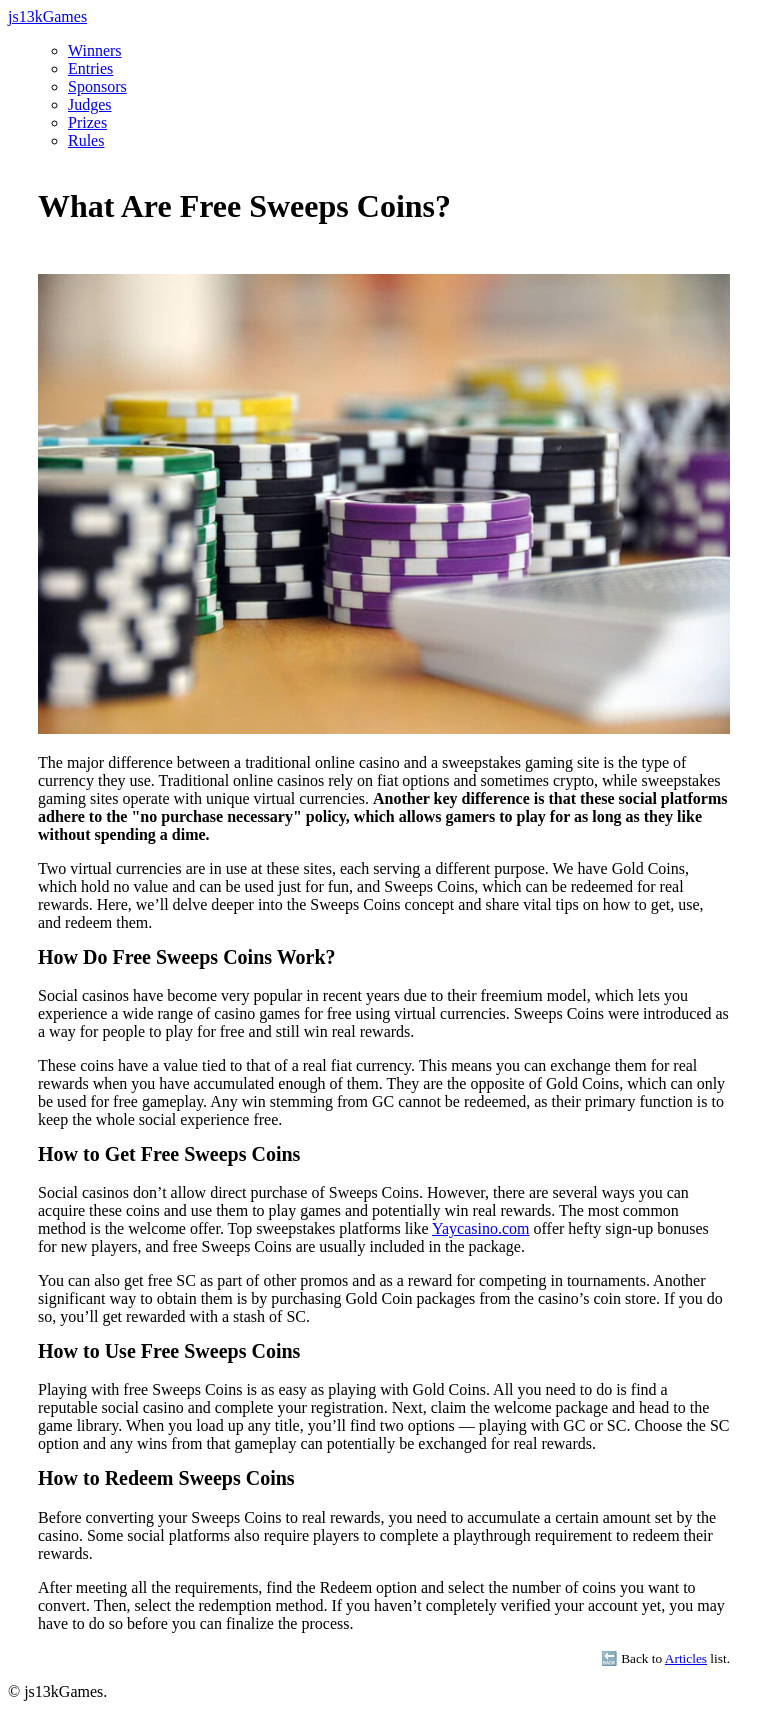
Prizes (87, 122)
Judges (90, 104)
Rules (86, 140)
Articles (686, 1658)
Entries (90, 68)
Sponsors (97, 86)
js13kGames (47, 16)
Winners (95, 50)
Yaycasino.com (480, 1228)
